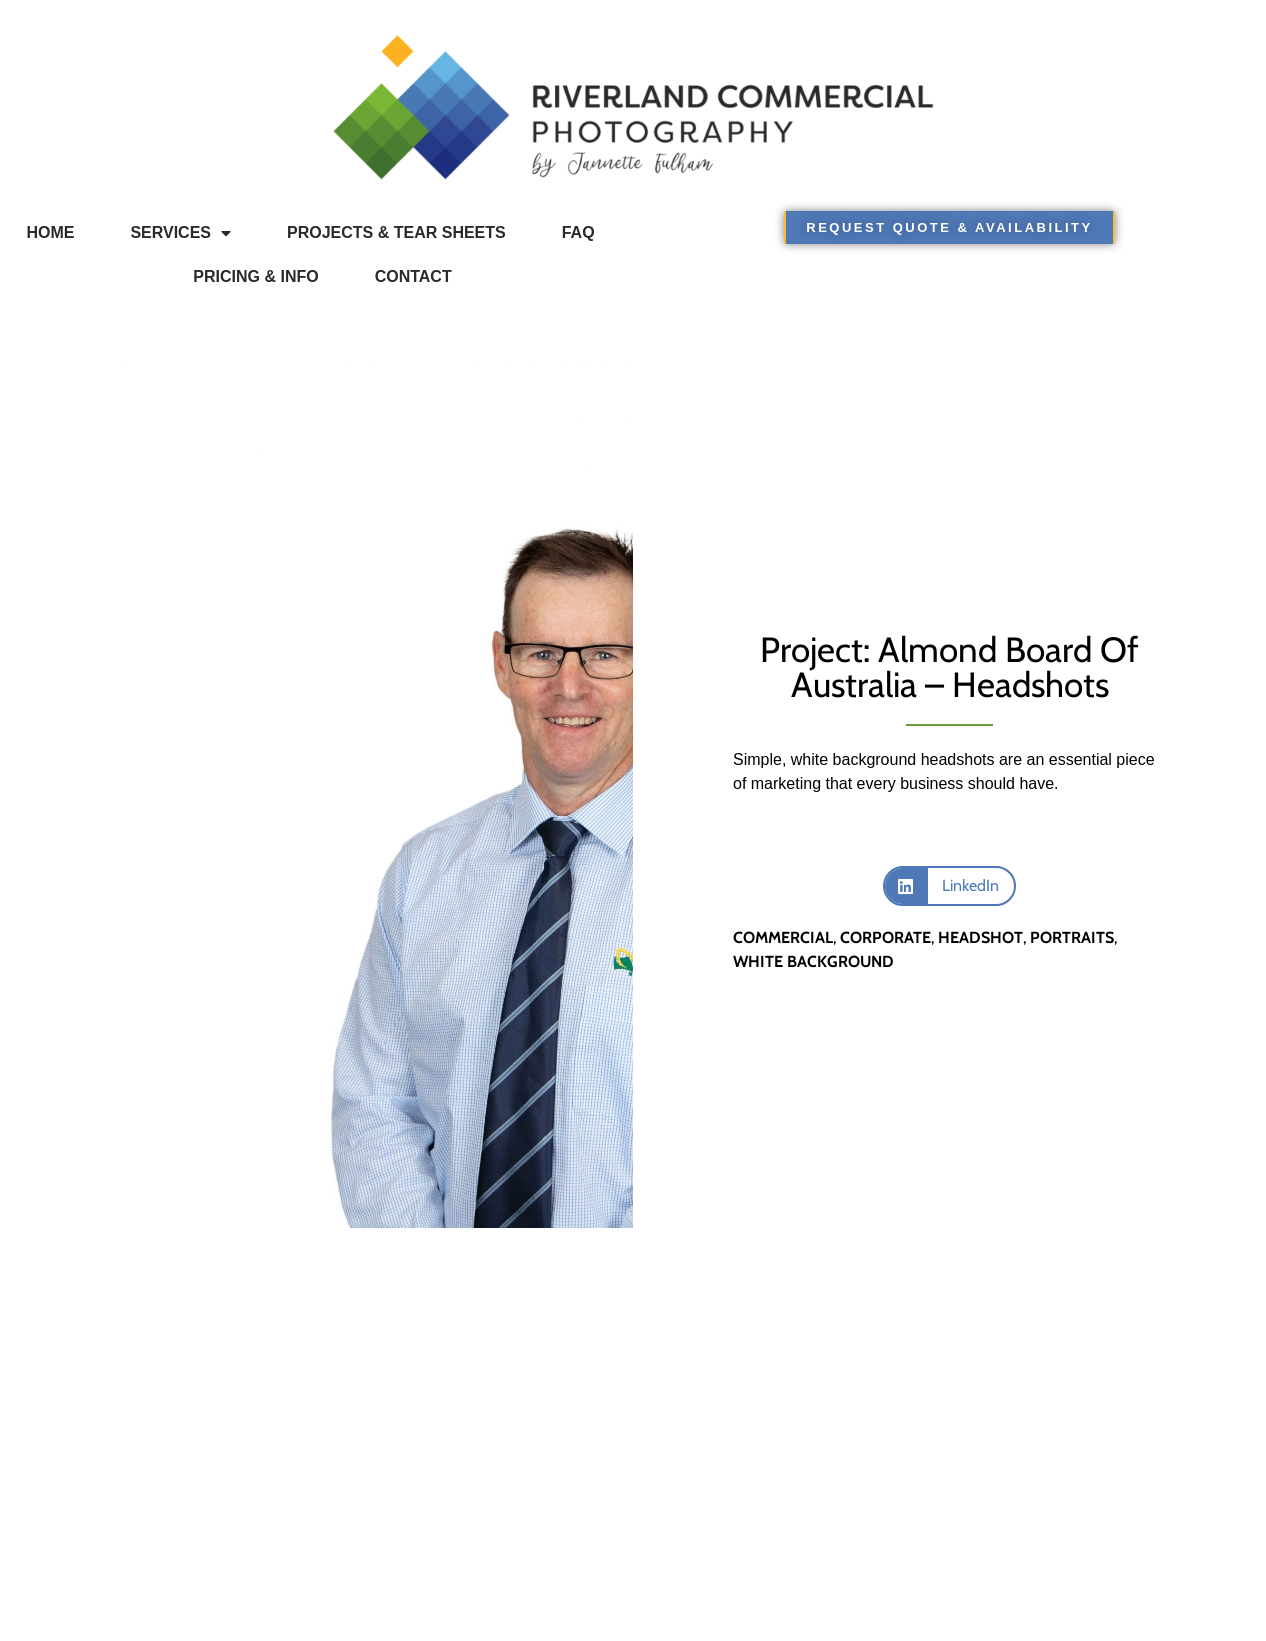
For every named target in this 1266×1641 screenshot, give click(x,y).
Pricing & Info (255, 276)
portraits (1072, 937)
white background (813, 961)
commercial (783, 937)
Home (50, 232)
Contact (413, 276)
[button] (949, 886)
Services (180, 233)
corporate (885, 937)
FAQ (578, 232)
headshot (980, 937)
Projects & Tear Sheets (396, 232)
